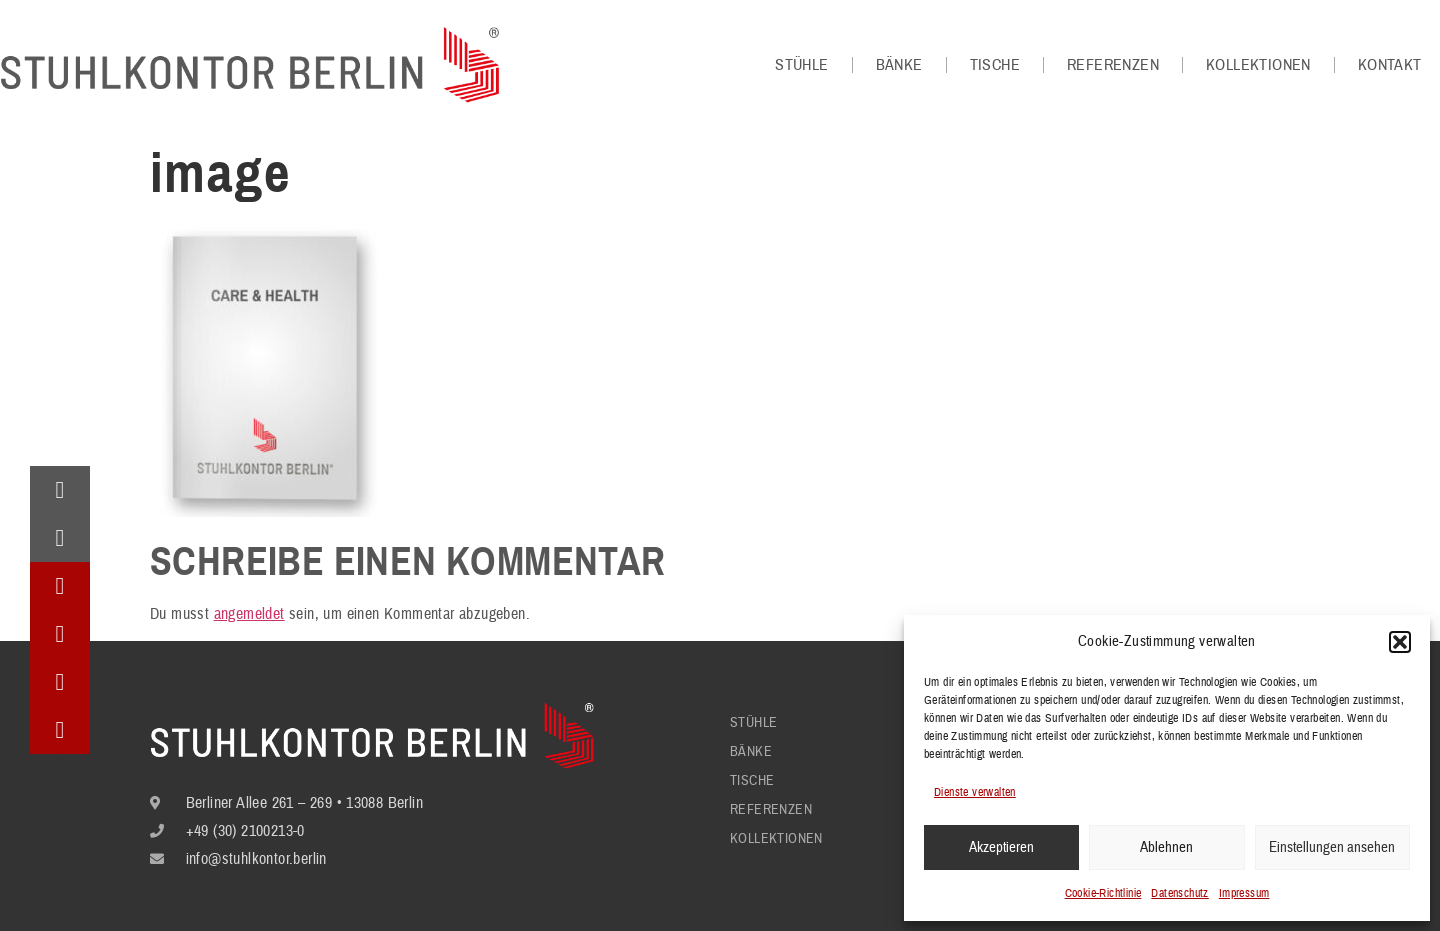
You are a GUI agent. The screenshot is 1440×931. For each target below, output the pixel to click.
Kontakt (1390, 65)
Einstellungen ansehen (1332, 847)
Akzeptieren (1001, 847)
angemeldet (249, 614)
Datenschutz (1179, 893)
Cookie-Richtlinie (1103, 893)
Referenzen (1113, 65)
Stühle (801, 65)
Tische (995, 65)
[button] (1400, 642)
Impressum (1244, 893)
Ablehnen (1166, 847)
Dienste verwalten (975, 792)
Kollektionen (1258, 65)
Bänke (899, 65)
